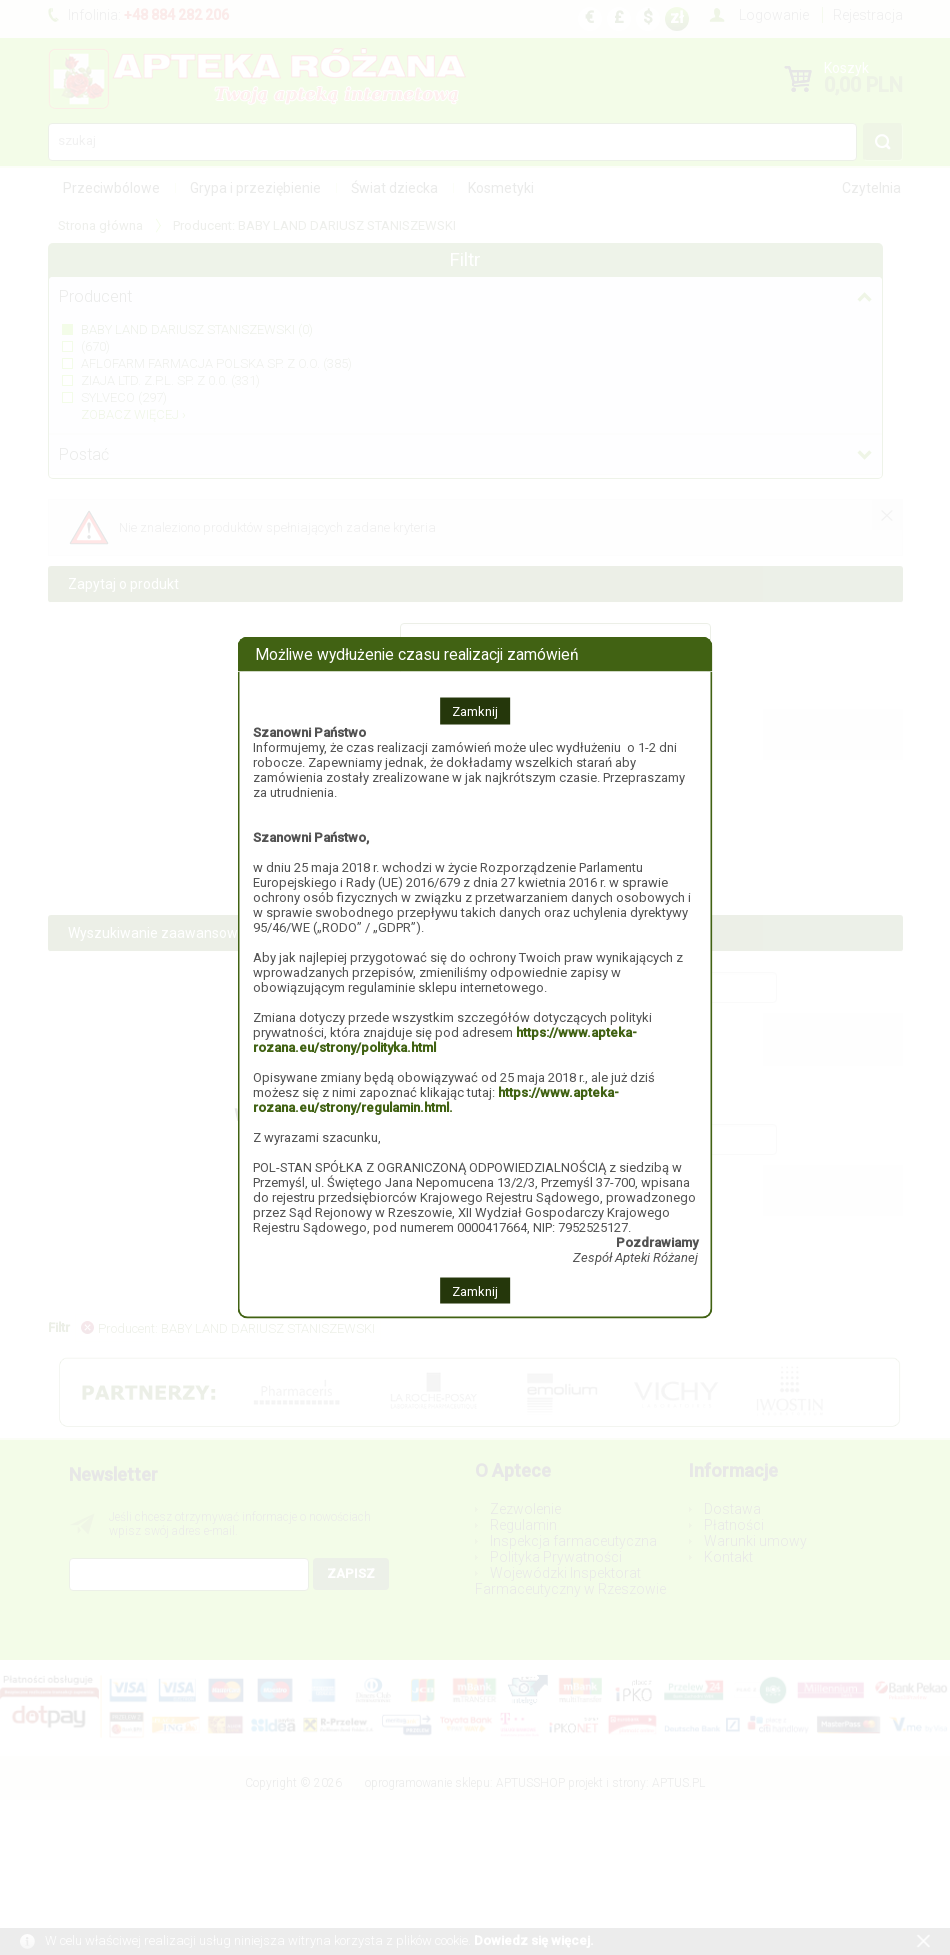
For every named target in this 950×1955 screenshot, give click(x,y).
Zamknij (475, 710)
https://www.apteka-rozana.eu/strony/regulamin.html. (436, 1099)
